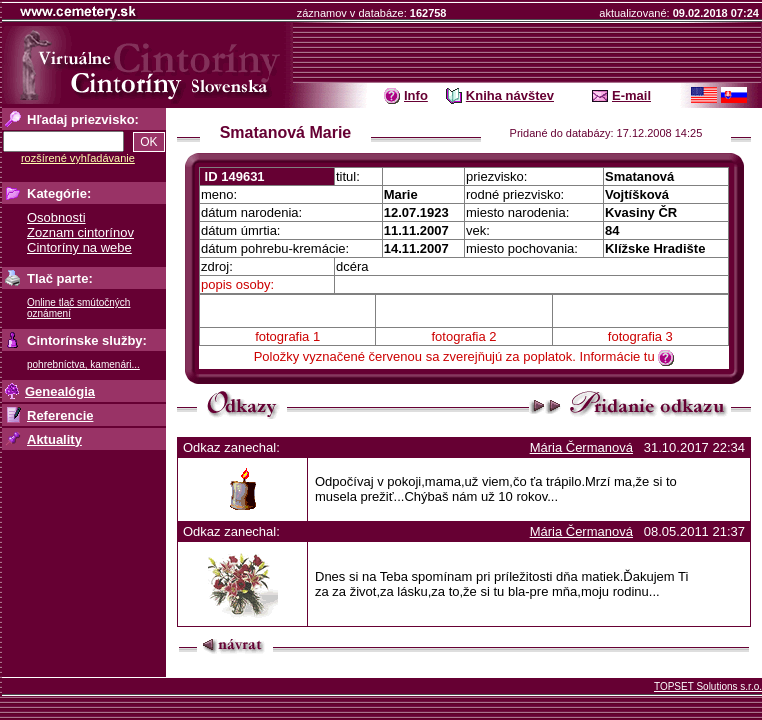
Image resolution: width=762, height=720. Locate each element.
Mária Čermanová (581, 447)
